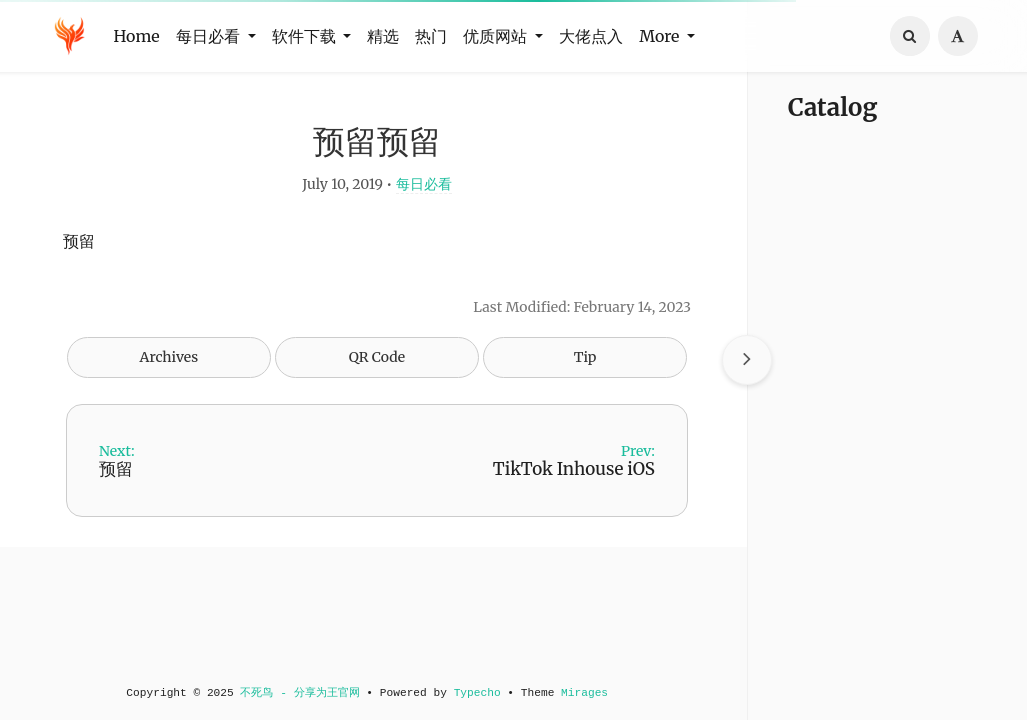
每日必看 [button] (210, 36)
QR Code (373, 359)
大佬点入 (591, 36)
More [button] (661, 36)
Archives (165, 359)
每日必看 (420, 186)
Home (137, 36)
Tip (581, 359)
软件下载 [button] (306, 36)
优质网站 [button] (497, 36)
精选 (383, 36)
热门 (431, 36)
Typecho (473, 693)
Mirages (580, 693)
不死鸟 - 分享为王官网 (296, 693)
